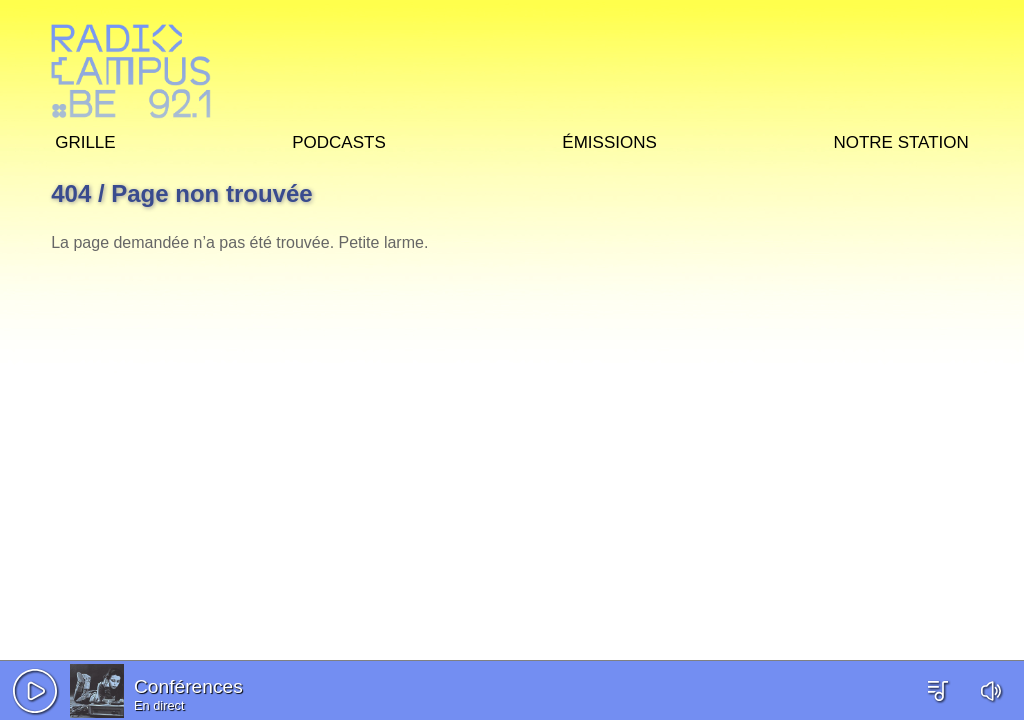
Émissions (609, 139)
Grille (85, 139)
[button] (35, 691)
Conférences (188, 686)
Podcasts (339, 139)
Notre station (900, 139)
